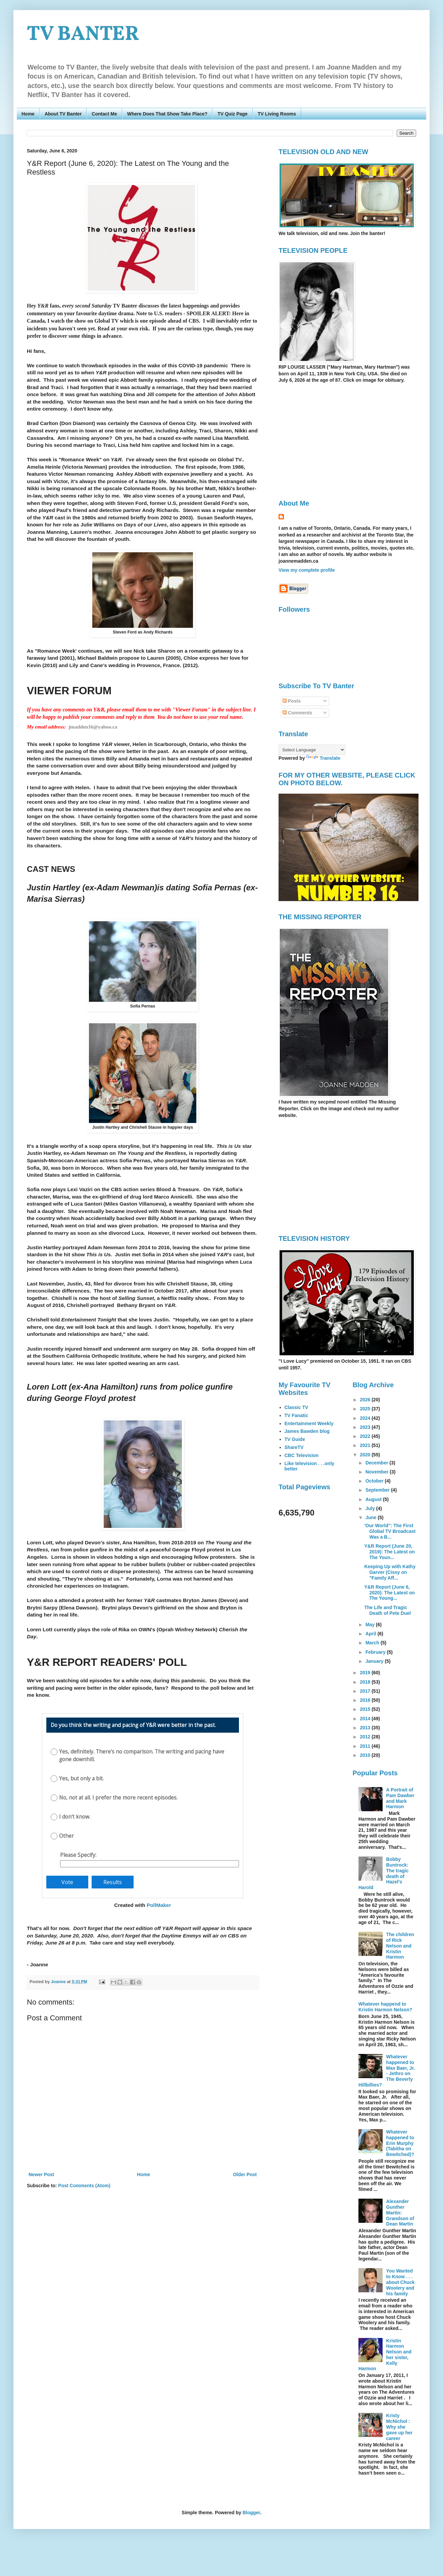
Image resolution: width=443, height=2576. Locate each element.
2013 (366, 1727)
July (370, 1508)
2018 (366, 1682)
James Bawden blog (307, 1431)
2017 (366, 1691)
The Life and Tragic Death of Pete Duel (387, 1610)
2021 (366, 1445)
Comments (297, 712)
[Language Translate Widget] (312, 750)
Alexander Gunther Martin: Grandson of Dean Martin (400, 2213)
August (374, 1499)
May (370, 1624)
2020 (366, 1454)
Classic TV (296, 1407)
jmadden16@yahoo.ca (92, 727)
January (375, 1661)
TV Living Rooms (277, 113)
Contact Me (104, 113)
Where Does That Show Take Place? (167, 113)
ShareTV (294, 1447)
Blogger (251, 2512)
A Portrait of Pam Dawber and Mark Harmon (400, 1798)
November (377, 1471)
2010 (366, 1755)
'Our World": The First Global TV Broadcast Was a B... (389, 1531)
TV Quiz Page (232, 113)
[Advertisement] (335, 441)
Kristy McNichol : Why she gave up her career (399, 2427)
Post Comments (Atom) (84, 2185)
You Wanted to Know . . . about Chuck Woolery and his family (400, 2282)
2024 (366, 1418)
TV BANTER (83, 35)
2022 (366, 1436)
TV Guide (295, 1439)
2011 (366, 1746)
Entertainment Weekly (309, 1423)
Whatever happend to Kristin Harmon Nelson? (385, 2006)
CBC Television (302, 1455)
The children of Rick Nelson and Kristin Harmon (400, 1946)
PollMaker (159, 1905)
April (371, 1633)
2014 (366, 1718)
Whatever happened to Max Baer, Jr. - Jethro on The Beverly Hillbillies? (386, 2071)
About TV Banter (63, 113)
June (371, 1517)
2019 (366, 1672)
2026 (366, 1399)
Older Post (245, 2174)
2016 (366, 1700)
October (375, 1481)
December (377, 1462)
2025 (366, 1408)
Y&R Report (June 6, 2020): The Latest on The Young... (389, 1592)
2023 (366, 1427)
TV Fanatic (296, 1415)
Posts (292, 701)
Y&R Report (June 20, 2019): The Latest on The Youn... (389, 1551)
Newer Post (41, 2174)
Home (28, 113)
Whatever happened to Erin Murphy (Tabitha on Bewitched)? (400, 2143)
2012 (366, 1736)
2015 (366, 1709)
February (376, 1652)
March (373, 1642)
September (378, 1490)
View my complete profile (307, 570)
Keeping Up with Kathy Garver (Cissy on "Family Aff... (389, 1572)
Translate (323, 758)
